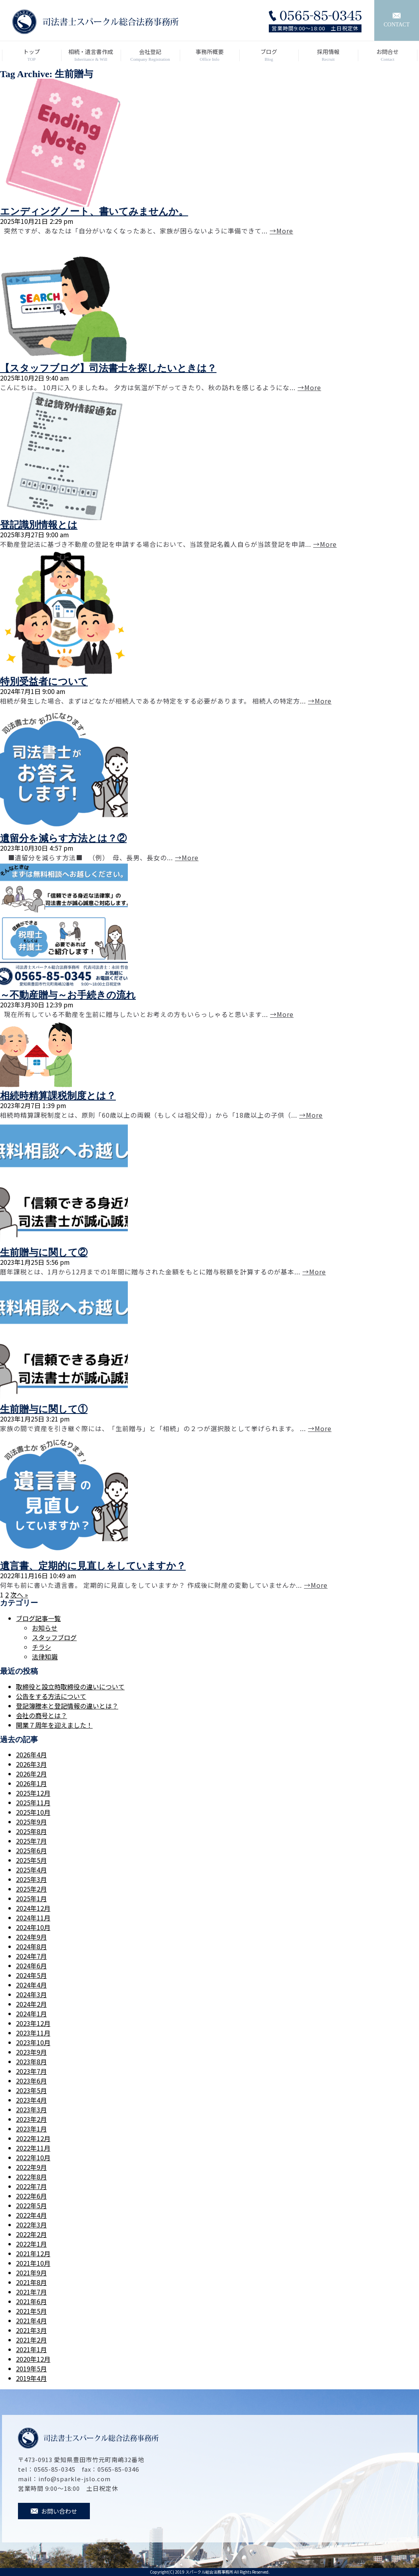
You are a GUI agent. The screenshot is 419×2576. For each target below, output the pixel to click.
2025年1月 (31, 1898)
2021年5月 (31, 2311)
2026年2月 (31, 1773)
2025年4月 (31, 1869)
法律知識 (45, 1656)
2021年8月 (31, 2282)
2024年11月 (33, 1917)
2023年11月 (33, 2033)
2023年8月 (31, 2061)
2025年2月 (31, 1889)
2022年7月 (31, 2186)
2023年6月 (31, 2081)
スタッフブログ (54, 1637)
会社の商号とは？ (41, 1715)
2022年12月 (33, 2138)
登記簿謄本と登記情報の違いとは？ (67, 1706)
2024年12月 (33, 1908)
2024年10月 (33, 1927)
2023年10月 (33, 2042)
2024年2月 (31, 2004)
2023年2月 (31, 2119)
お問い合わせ (54, 2511)
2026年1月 (31, 1783)
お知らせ (45, 1628)
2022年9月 (31, 2167)
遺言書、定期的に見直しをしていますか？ (93, 1566)
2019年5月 (31, 2368)
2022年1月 (31, 2244)
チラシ (41, 1647)
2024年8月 (31, 1946)
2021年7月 (31, 2292)
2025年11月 (33, 1802)
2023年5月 (31, 2090)
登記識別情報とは (38, 525)
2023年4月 (31, 2100)
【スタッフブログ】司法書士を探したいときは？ (108, 368)
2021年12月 (33, 2253)
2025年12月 (33, 1793)
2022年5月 (31, 2205)
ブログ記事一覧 (38, 1618)
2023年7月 (31, 2071)
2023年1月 (31, 2128)
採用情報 (328, 55)
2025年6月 (31, 1850)
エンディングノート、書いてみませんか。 (94, 211)
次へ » (19, 1594)
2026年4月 (31, 1754)
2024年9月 (31, 1937)
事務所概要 (209, 55)
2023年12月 (33, 2023)
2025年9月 (31, 1821)
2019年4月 (31, 2378)
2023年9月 (31, 2052)
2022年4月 (31, 2215)
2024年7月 (31, 1956)
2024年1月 (31, 2013)
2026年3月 (31, 1764)
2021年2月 (31, 2340)
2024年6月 (31, 1965)
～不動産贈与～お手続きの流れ (68, 995)
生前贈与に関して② (43, 1252)
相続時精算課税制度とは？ (58, 1096)
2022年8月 (31, 2176)
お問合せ (387, 55)
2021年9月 (31, 2272)
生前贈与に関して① (43, 1409)
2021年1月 (31, 2349)
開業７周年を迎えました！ (54, 1725)
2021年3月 (31, 2330)
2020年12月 (33, 2359)
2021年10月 (33, 2263)
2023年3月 (31, 2109)
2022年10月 (33, 2157)
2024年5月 (31, 1975)
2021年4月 (31, 2320)
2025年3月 (31, 1879)
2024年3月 (31, 1994)
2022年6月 (31, 2196)
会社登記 (150, 55)
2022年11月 (33, 2148)
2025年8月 (31, 1831)
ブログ (269, 55)
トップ (32, 55)
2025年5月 (31, 1860)
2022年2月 (31, 2234)
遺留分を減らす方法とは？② (63, 838)
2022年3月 (31, 2224)
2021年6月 (31, 2301)
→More (281, 230)
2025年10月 (33, 1812)
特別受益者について (44, 681)
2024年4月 (31, 1985)
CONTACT (397, 20)
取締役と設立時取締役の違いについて (70, 1686)
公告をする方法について (51, 1696)
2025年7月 (31, 1841)
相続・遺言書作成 (91, 55)
